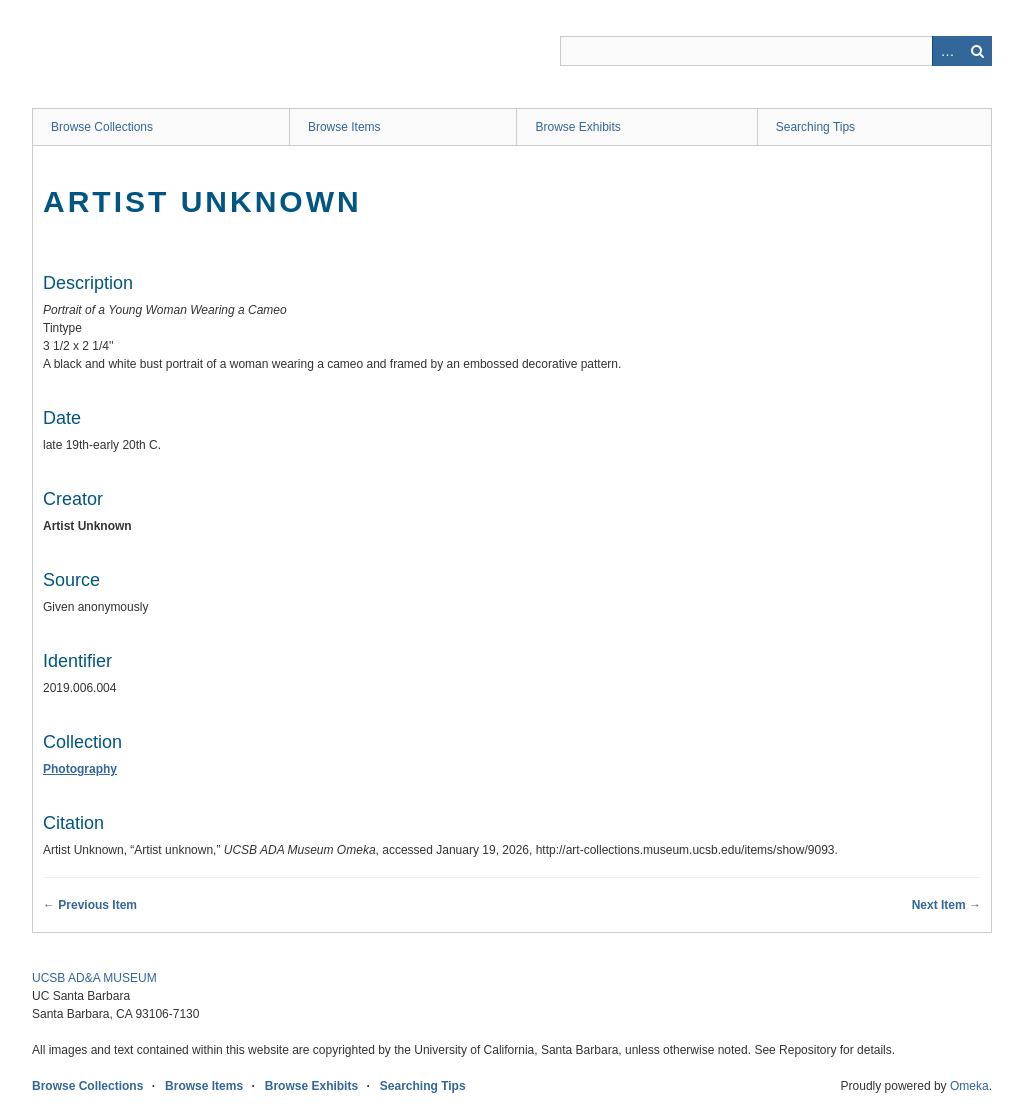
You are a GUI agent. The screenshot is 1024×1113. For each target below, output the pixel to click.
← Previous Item (90, 905)
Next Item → (946, 905)
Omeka (969, 1086)
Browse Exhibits (577, 127)
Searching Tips (815, 127)
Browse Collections (102, 127)
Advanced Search (947, 51)
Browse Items (344, 127)
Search (977, 51)
